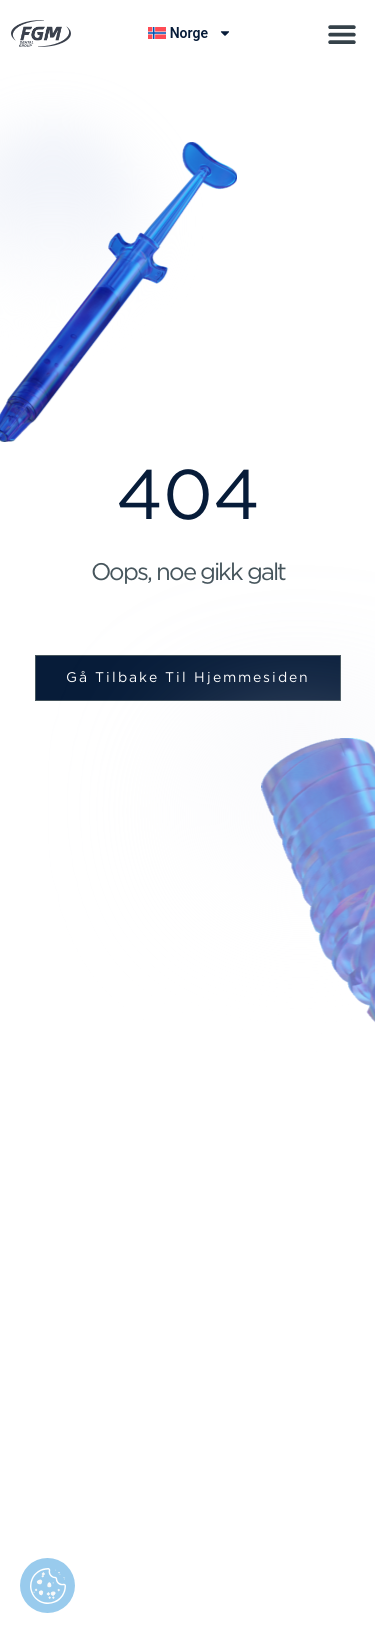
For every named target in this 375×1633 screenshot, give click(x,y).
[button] (341, 33)
